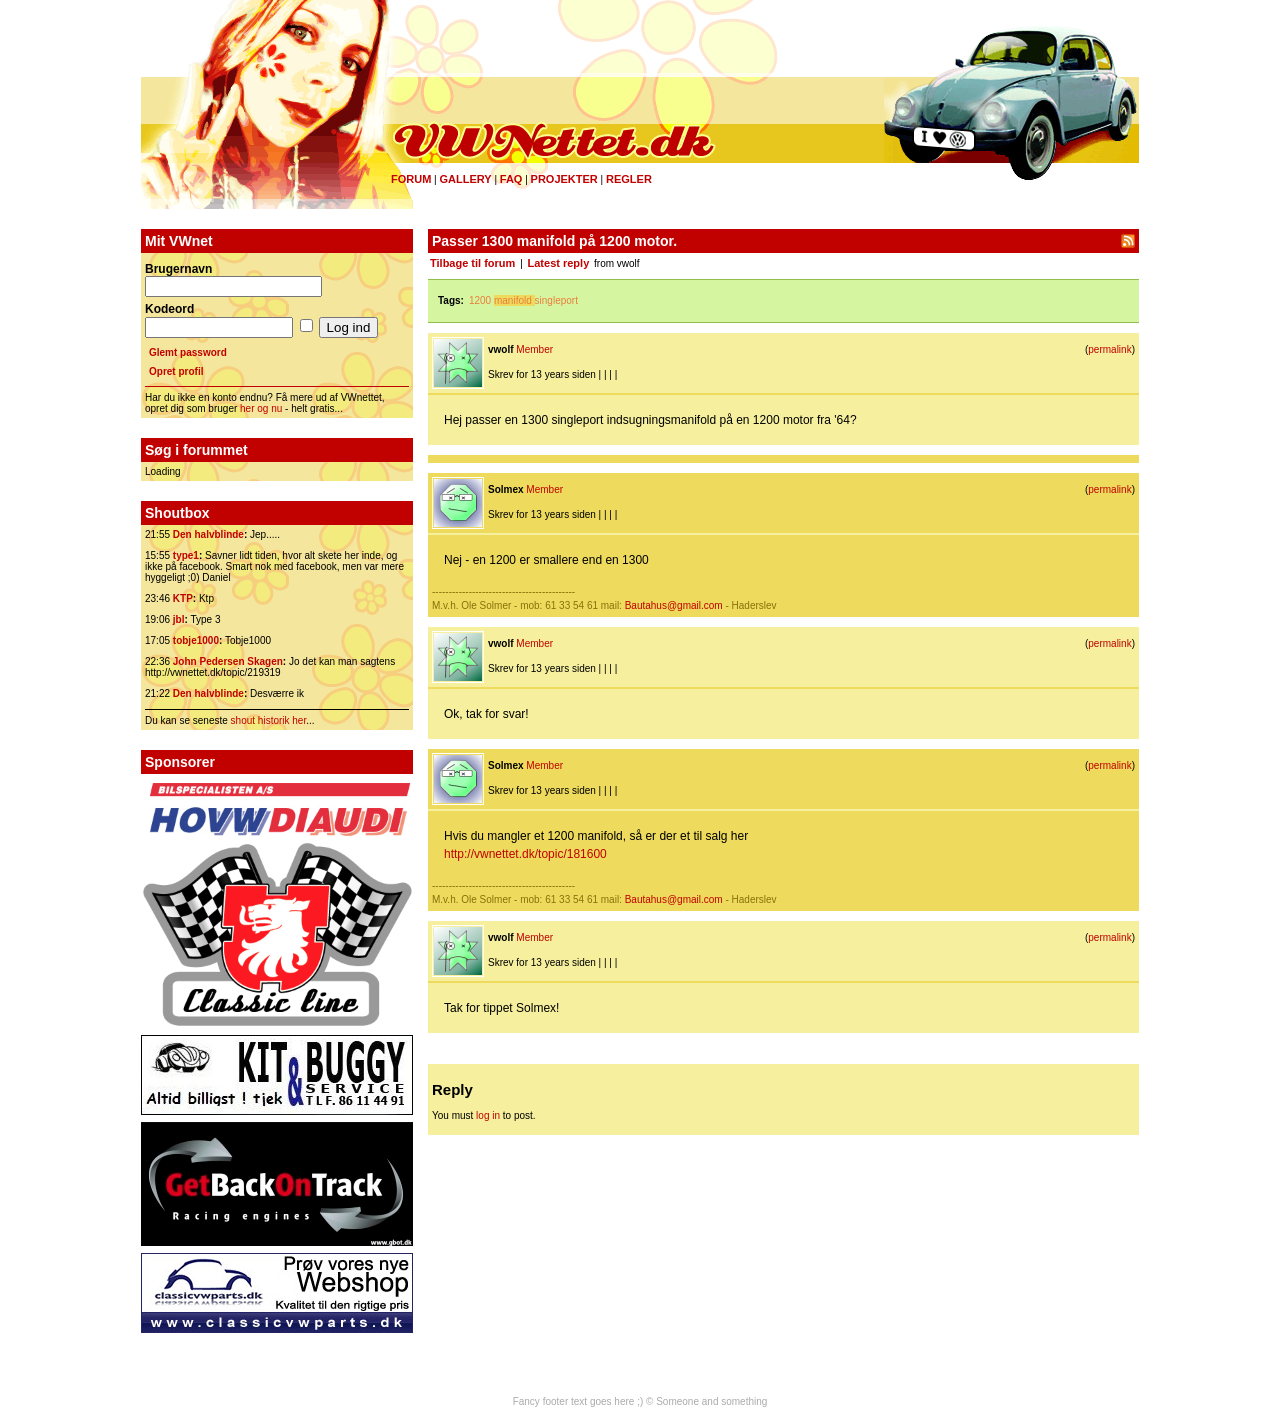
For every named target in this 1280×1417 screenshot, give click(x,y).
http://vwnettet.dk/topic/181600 (525, 854)
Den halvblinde (208, 534)
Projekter (564, 179)
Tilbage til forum (472, 263)
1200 (480, 300)
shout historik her (269, 720)
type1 (186, 555)
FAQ (511, 179)
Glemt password (188, 352)
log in (488, 1115)
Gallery (465, 179)
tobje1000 (196, 640)
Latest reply (559, 263)
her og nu (261, 408)
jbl (179, 619)
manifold (513, 300)
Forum (411, 179)
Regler (629, 179)
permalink (1109, 349)
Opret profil (176, 371)
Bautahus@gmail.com (674, 605)
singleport (556, 300)
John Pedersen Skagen (228, 661)
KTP (183, 598)
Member (534, 349)
